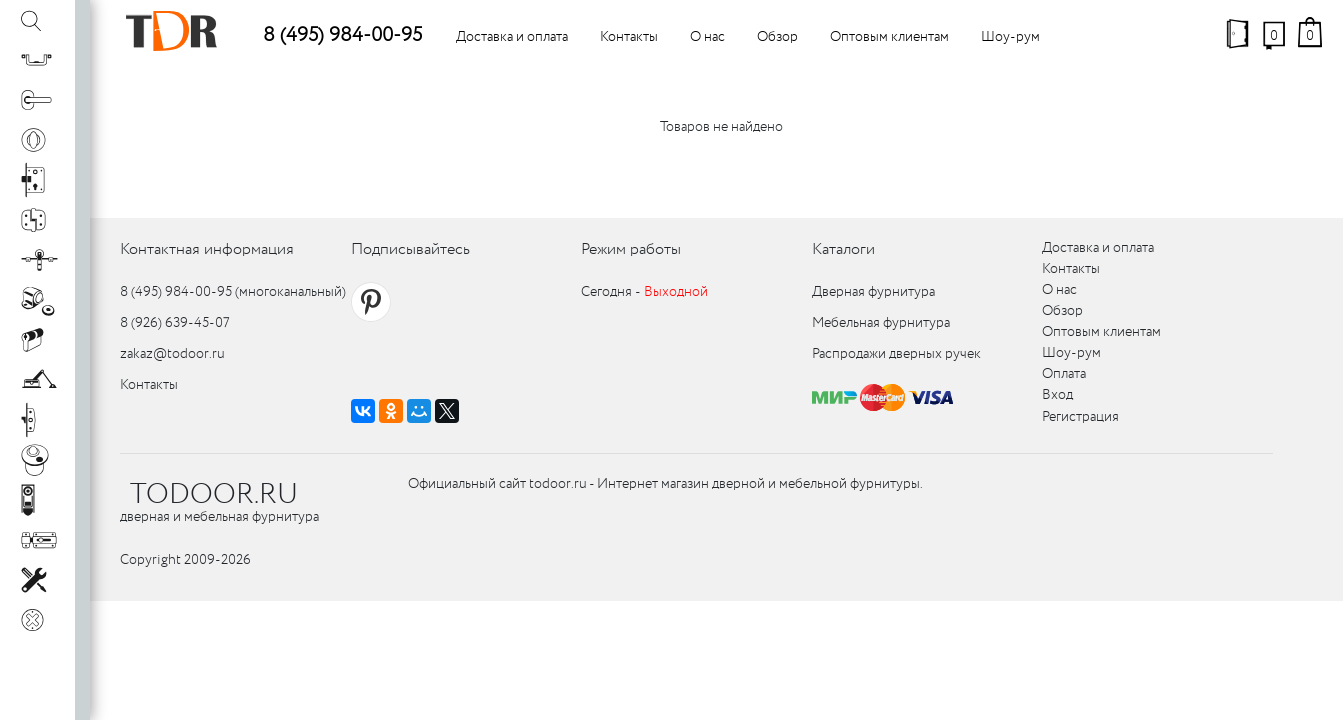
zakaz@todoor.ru (172, 354)
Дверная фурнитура (873, 292)
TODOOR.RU (214, 495)
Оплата (1064, 374)
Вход (1057, 395)
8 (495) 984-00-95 (342, 35)
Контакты (629, 37)
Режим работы (631, 249)
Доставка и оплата (512, 37)
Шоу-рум (1010, 37)
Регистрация (1080, 417)
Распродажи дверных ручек (896, 354)
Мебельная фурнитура (881, 323)
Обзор (777, 37)
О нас (707, 37)
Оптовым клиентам (889, 37)
